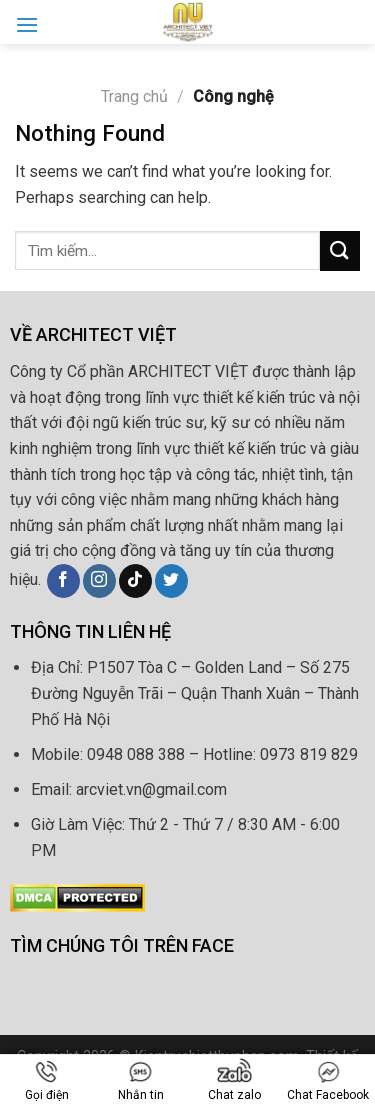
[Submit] (340, 250)
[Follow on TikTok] (135, 581)
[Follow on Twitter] (171, 581)
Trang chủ (134, 96)
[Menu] (27, 24)
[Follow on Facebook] (63, 581)
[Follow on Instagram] (99, 581)
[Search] (352, 21)
